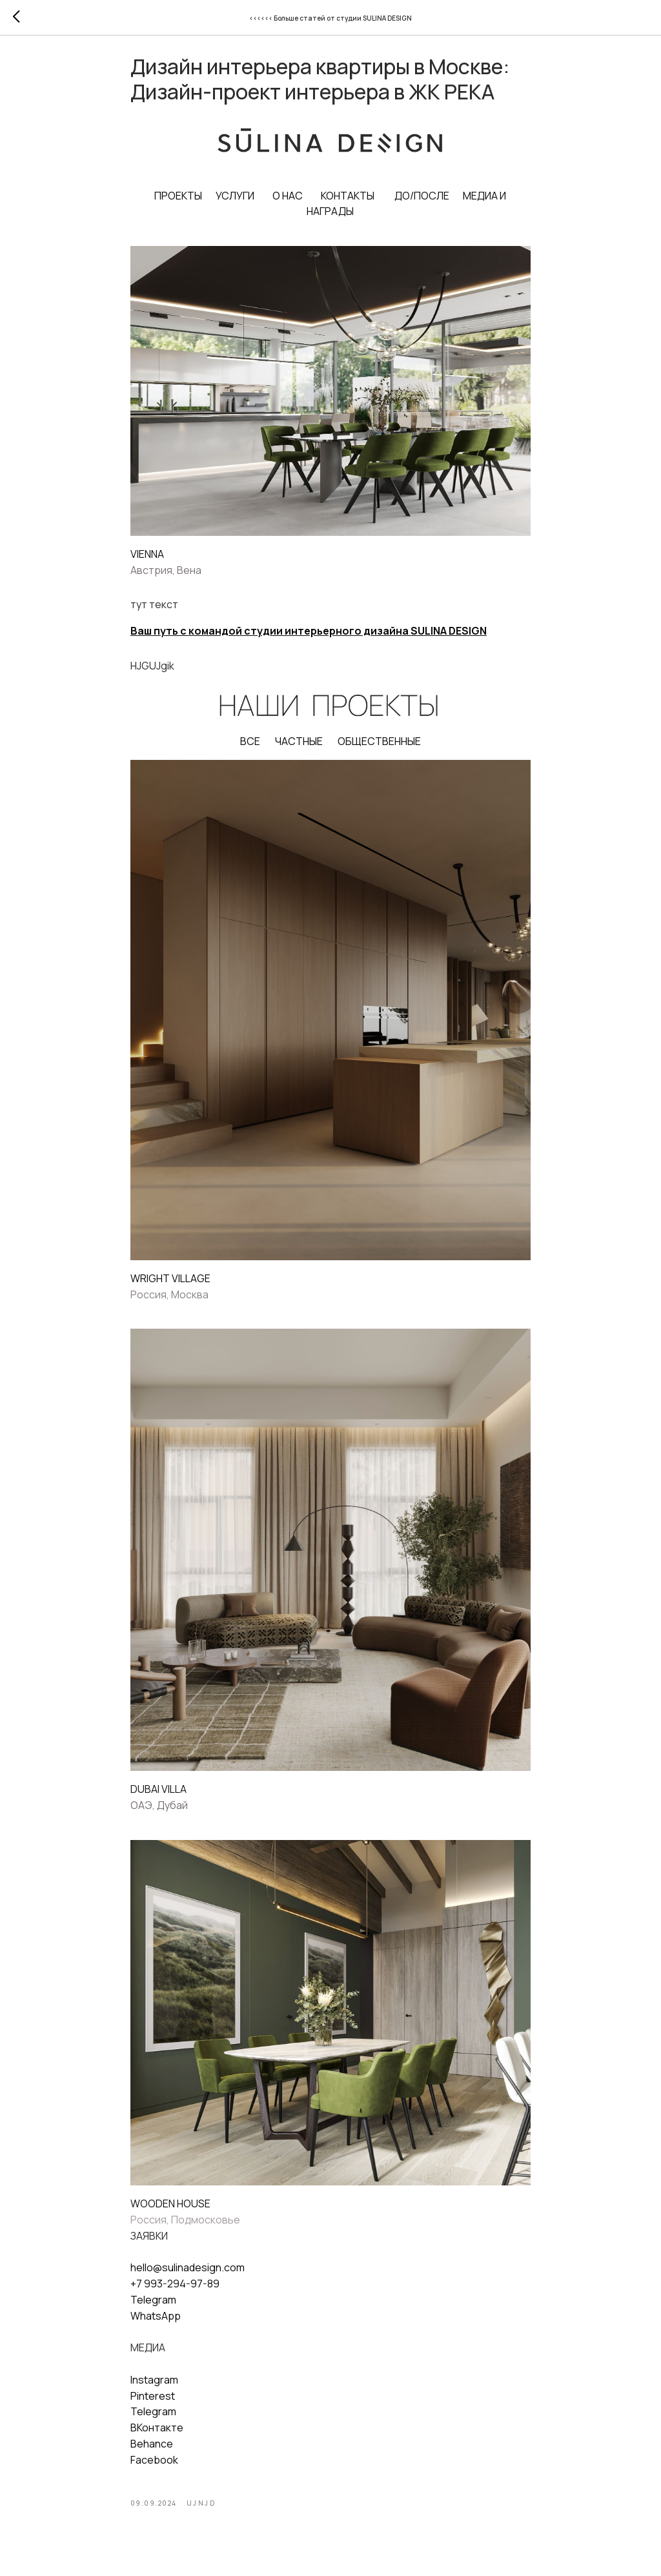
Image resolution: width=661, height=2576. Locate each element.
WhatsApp (155, 2323)
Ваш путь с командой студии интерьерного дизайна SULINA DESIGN (308, 638)
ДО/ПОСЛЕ (422, 203)
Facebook (154, 2467)
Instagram (154, 2387)
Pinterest (152, 2403)
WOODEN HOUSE (170, 2210)
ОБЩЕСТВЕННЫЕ (379, 748)
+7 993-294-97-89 (174, 2291)
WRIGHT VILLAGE (170, 1285)
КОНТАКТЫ (348, 203)
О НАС (288, 203)
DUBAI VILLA (158, 1797)
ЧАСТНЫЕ (299, 748)
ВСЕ (250, 748)
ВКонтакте (156, 2435)
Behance (151, 2451)
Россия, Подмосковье (185, 2227)
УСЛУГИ (235, 203)
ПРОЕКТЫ (179, 203)
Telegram (153, 2307)
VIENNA (147, 561)
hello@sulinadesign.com (187, 2275)
